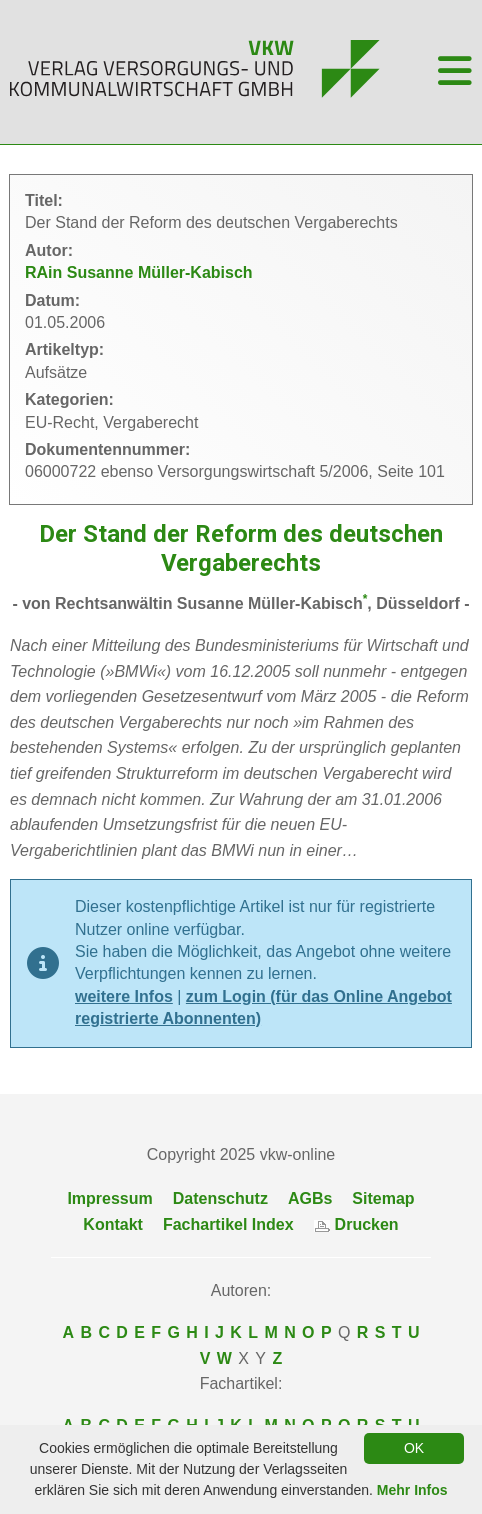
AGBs (310, 1198)
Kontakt (113, 1224)
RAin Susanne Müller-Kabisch (139, 272)
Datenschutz (220, 1198)
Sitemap (383, 1198)
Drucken (356, 1224)
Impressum (109, 1198)
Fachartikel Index (228, 1224)
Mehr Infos (412, 1490)
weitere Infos (124, 996)
